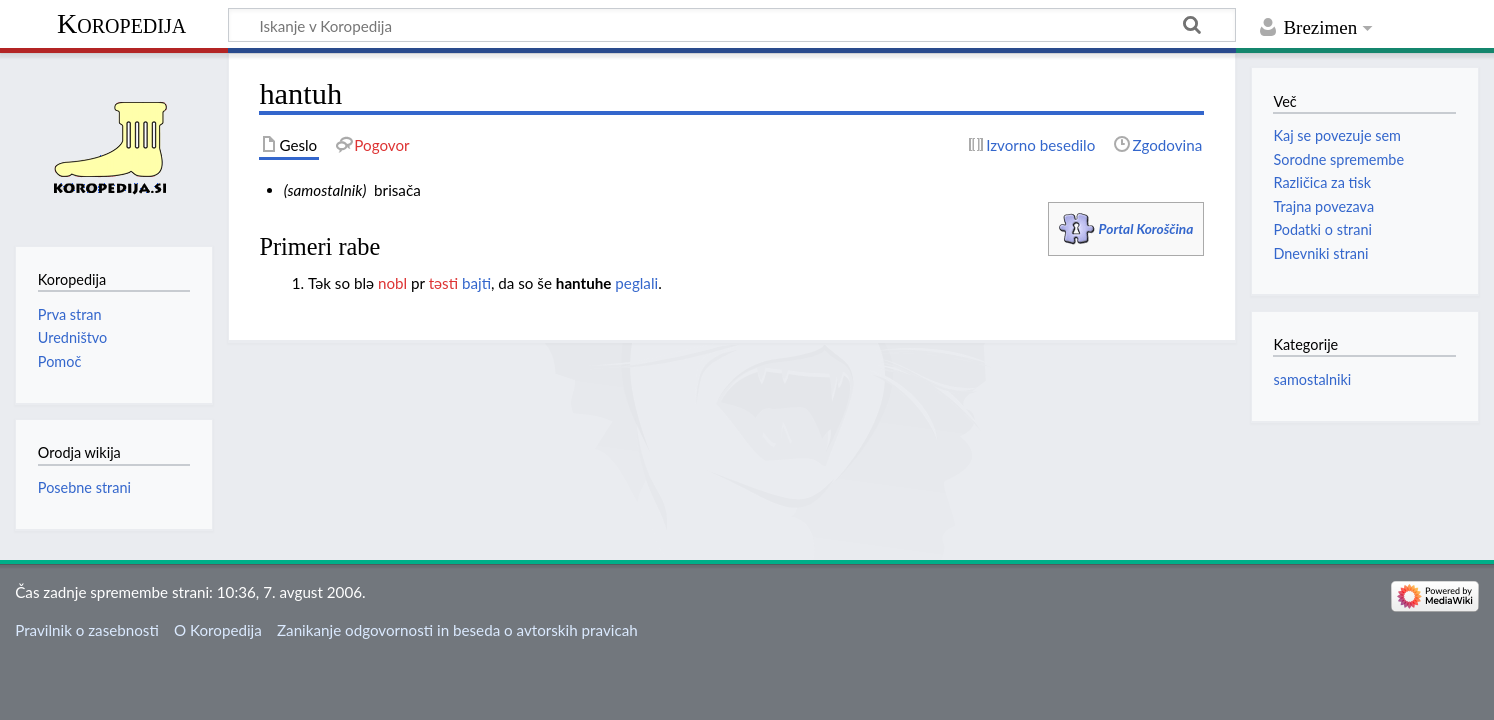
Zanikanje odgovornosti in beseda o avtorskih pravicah (457, 630)
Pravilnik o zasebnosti (87, 630)
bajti (476, 283)
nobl (392, 283)
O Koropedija (218, 630)
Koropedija (121, 23)
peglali (636, 283)
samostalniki (1312, 379)
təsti (443, 283)
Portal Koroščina (1146, 228)
